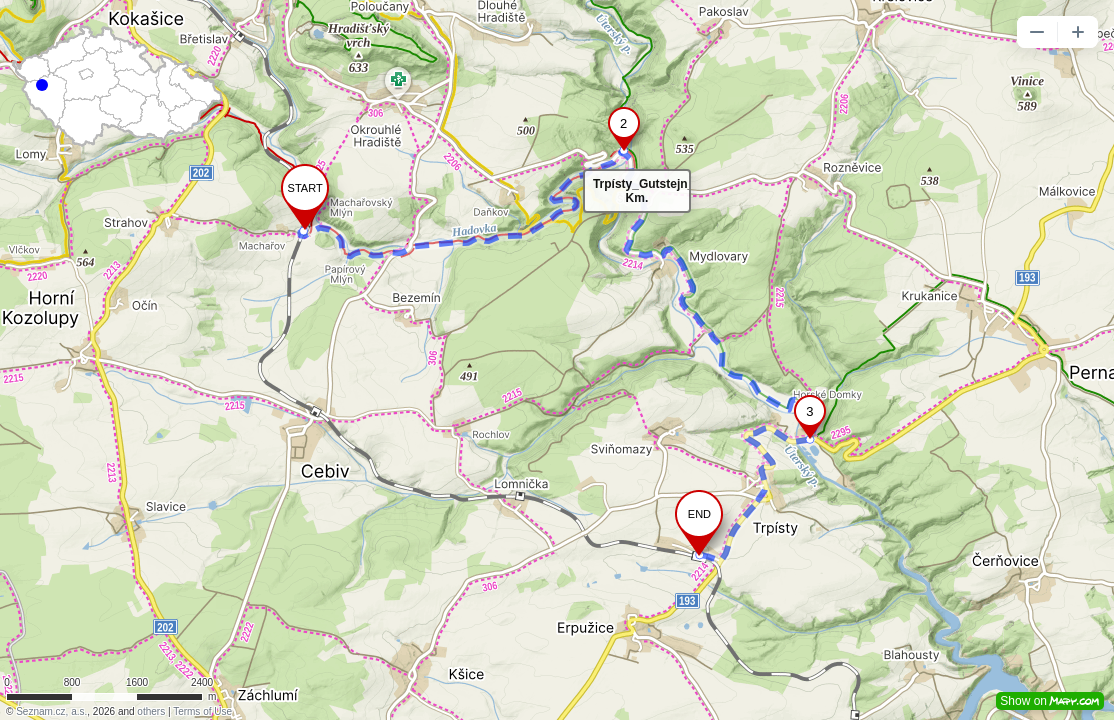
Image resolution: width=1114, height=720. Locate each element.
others (151, 711)
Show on (1050, 701)
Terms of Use (202, 711)
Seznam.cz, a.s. (51, 711)
